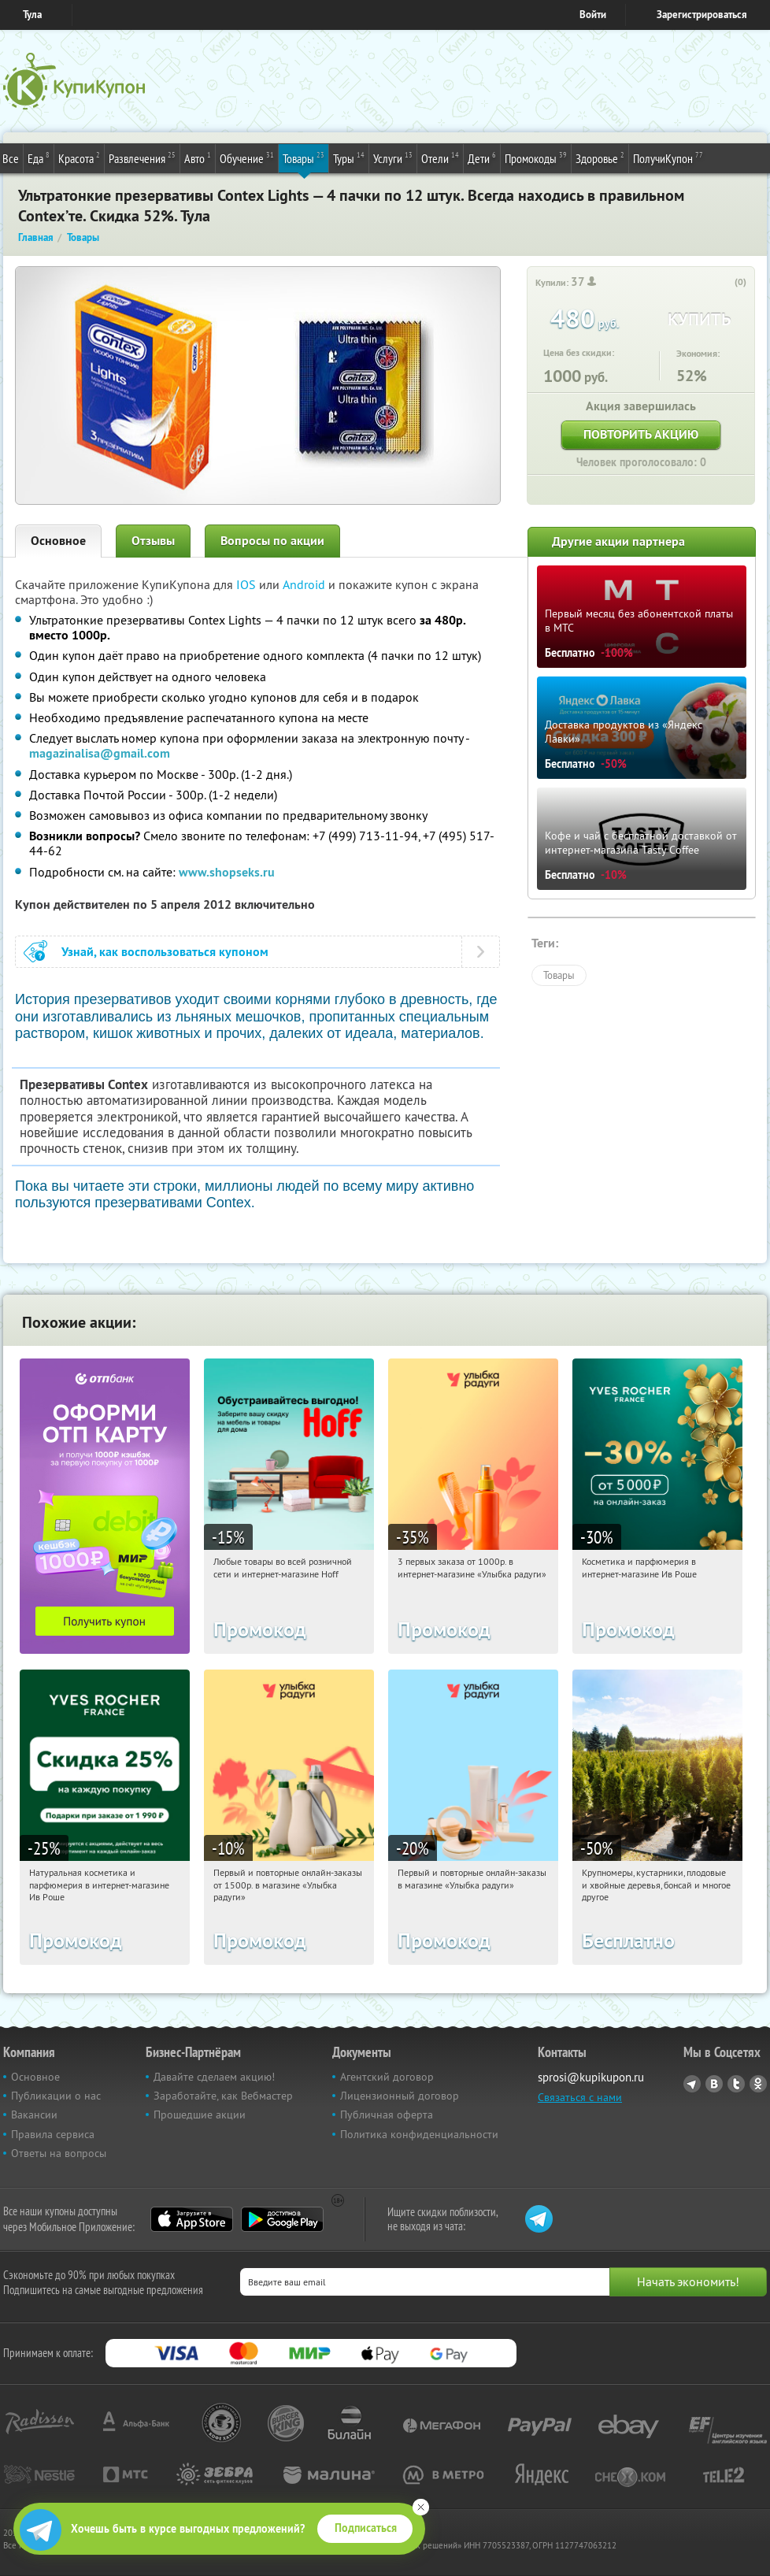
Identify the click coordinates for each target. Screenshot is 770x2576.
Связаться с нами (580, 2097)
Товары (303, 157)
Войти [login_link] (592, 14)
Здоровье (600, 157)
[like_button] (724, 283)
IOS (247, 584)
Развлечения (142, 157)
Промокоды (536, 157)
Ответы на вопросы (58, 2153)
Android (305, 584)
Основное (58, 540)
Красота (79, 157)
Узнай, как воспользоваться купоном (164, 951)
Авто (197, 157)
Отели (440, 157)
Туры (349, 157)
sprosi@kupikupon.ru (591, 2077)
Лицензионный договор (399, 2096)
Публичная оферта (386, 2114)
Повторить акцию (640, 434)
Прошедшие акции (200, 2114)
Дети (482, 157)
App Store (191, 2219)
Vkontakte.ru (714, 2083)
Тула (32, 14)
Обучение (247, 157)
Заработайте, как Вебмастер (223, 2096)
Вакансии (34, 2114)
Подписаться (366, 2528)
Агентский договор (387, 2077)
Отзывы (153, 540)
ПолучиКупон (668, 157)
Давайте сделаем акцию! (214, 2077)
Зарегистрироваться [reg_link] (702, 14)
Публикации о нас (56, 2096)
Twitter (736, 2083)
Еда (39, 157)
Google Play (282, 2219)
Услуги (393, 157)
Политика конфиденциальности (419, 2134)
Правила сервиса (52, 2134)
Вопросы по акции (272, 540)
